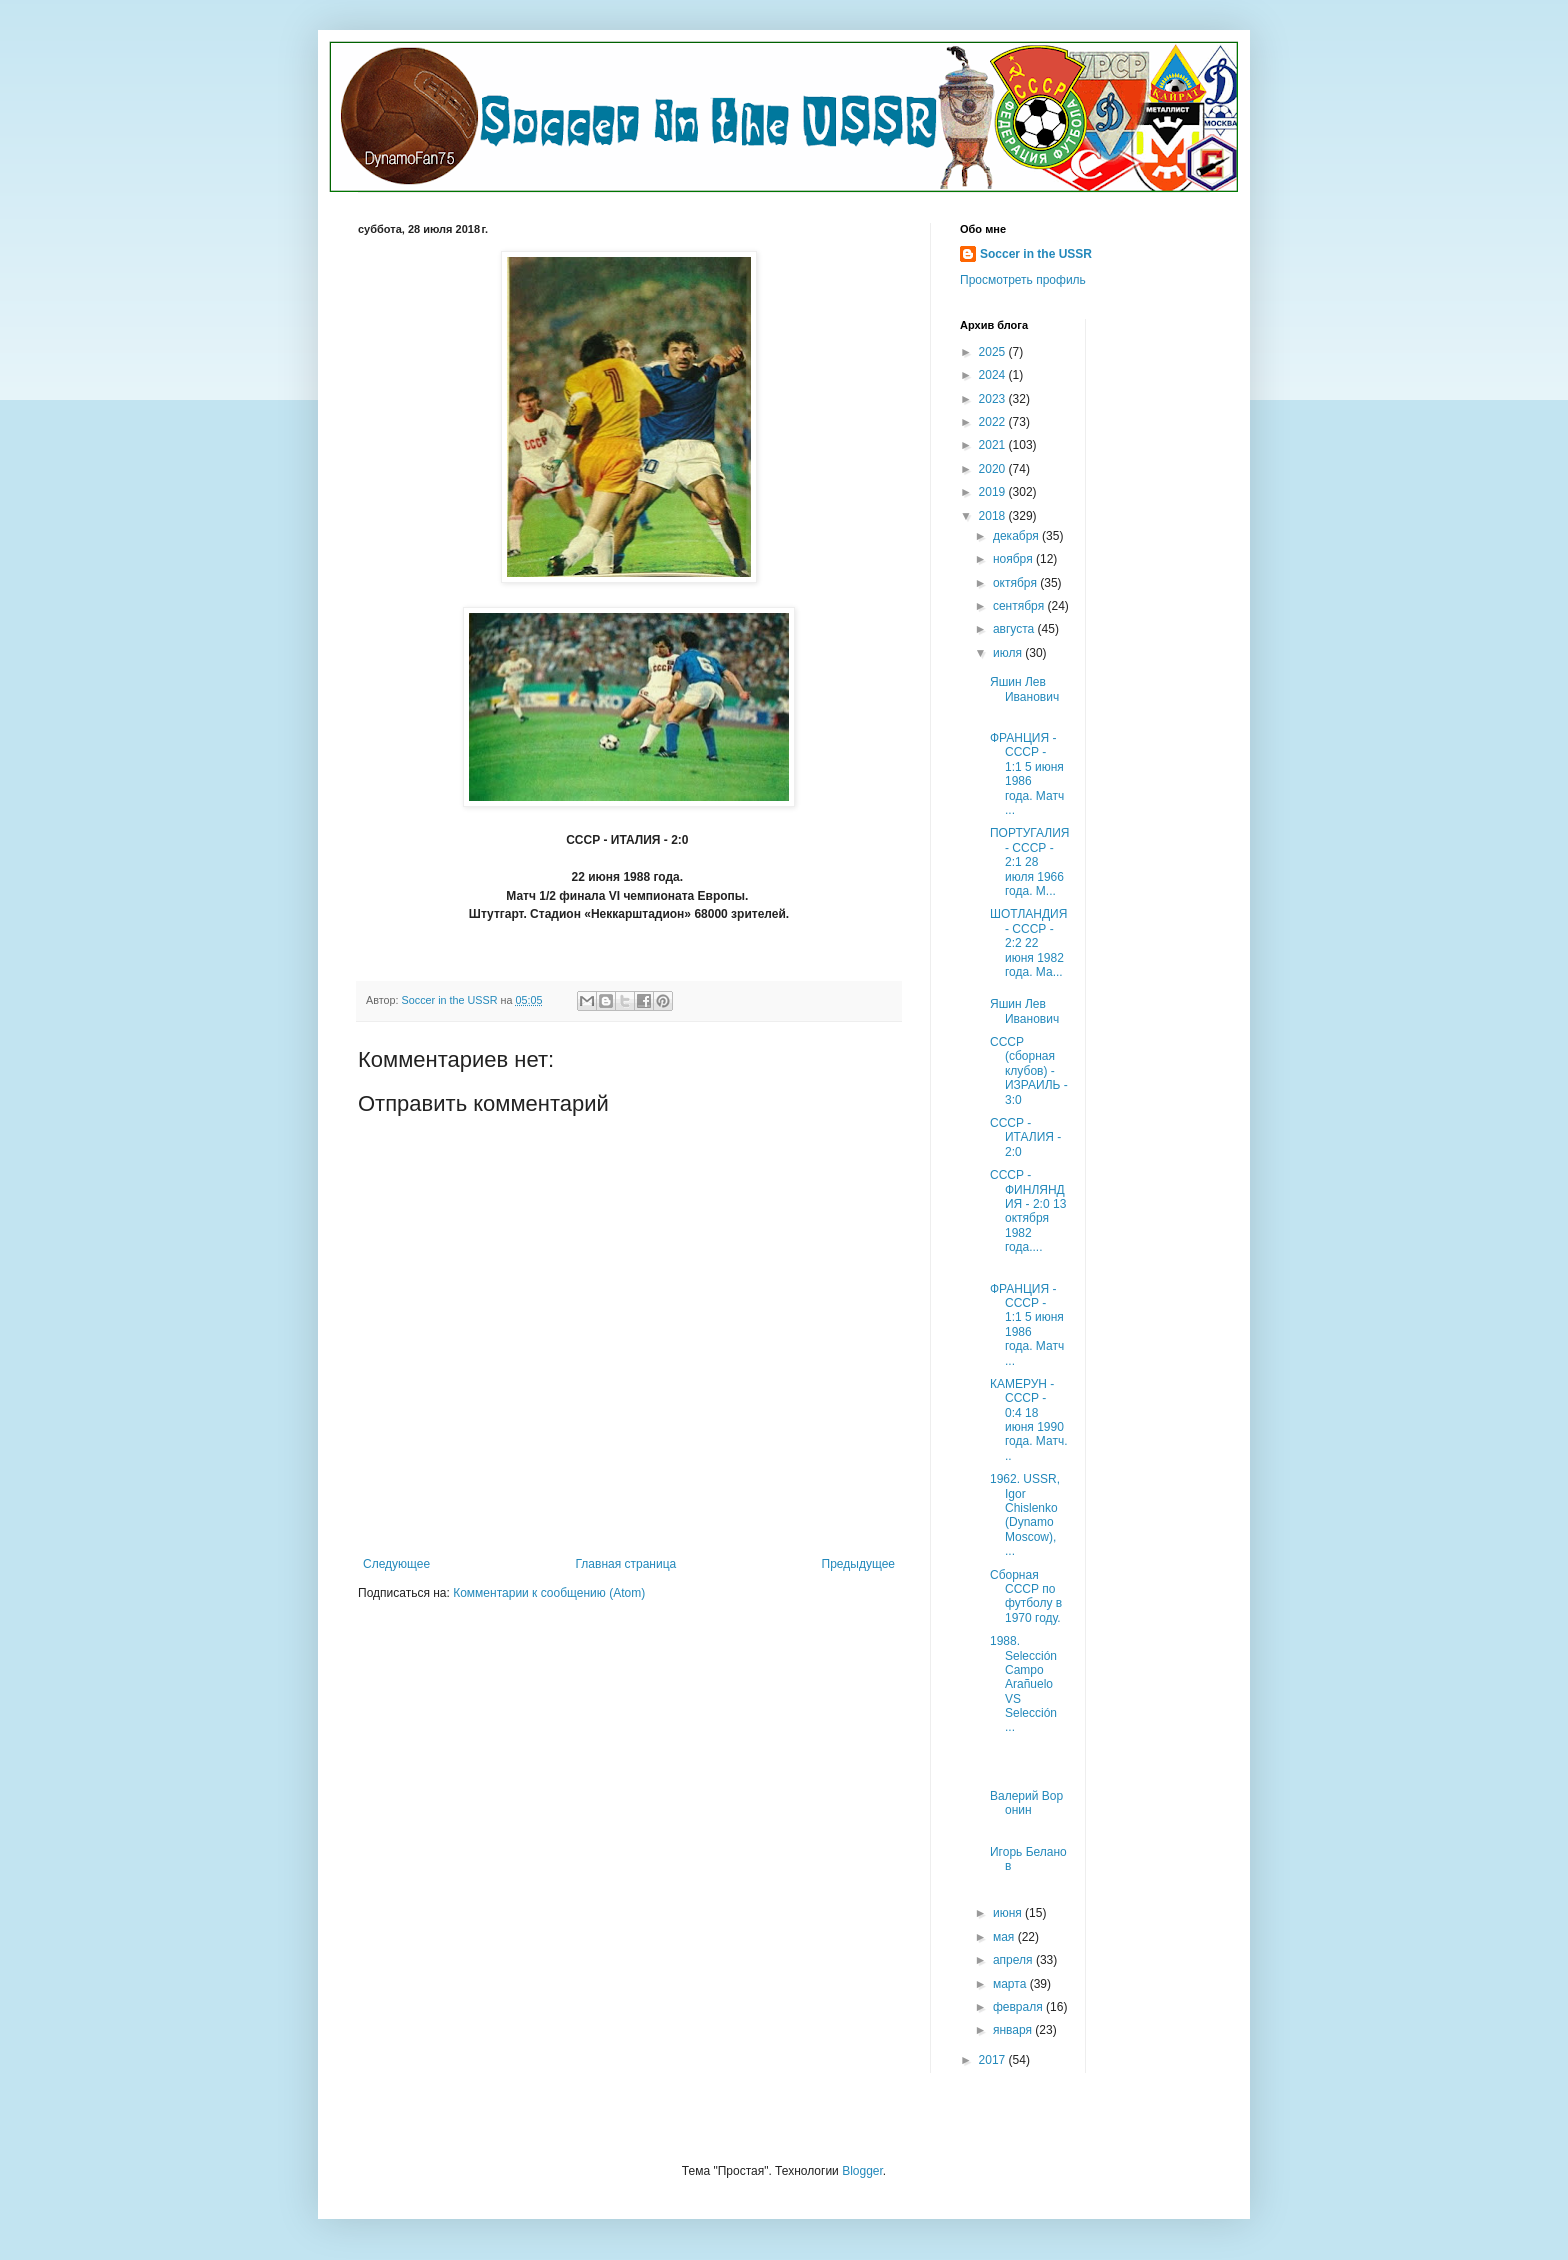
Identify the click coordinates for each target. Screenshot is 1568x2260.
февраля (1019, 2007)
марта (1011, 1984)
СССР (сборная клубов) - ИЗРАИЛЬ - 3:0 (1029, 1071)
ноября (1014, 559)
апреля (1014, 1960)
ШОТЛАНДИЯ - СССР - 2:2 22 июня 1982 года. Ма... (1028, 943)
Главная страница (626, 1564)
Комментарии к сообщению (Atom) (549, 1593)
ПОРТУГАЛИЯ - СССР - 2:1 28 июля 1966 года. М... (1030, 862)
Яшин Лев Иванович (1024, 689)
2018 (994, 516)
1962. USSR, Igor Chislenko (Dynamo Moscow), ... (1025, 1515)
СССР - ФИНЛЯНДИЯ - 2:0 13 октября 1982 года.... (1028, 1211)
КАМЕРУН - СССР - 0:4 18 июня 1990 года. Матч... (1029, 1420)
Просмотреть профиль (1023, 280)
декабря (1017, 536)
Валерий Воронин (1026, 1803)
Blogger (862, 2171)
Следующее (396, 1564)
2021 (994, 445)
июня (1009, 1913)
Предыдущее (858, 1564)
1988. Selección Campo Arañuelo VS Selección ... (1023, 1684)
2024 (994, 375)
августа (1015, 629)
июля (1009, 653)
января (1014, 2030)
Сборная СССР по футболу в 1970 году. (1026, 1596)
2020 (994, 469)
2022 (994, 422)
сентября (1020, 606)
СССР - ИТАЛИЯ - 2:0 (1025, 1137)
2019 (994, 492)
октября (1016, 583)
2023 (994, 399)
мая (1005, 1937)
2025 (994, 352)
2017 (994, 2060)
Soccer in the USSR (1036, 254)
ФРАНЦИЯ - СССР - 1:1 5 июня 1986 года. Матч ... (1027, 774)
